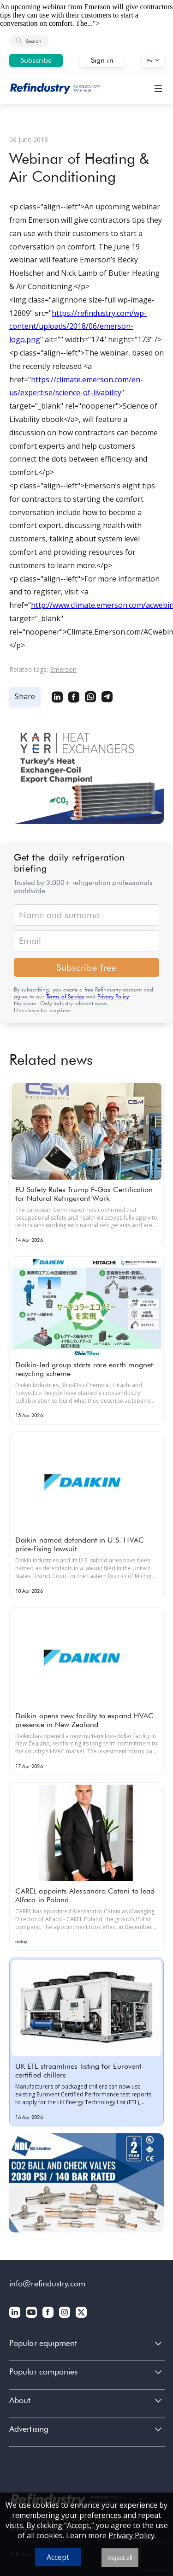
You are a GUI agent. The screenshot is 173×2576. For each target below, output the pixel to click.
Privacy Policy (112, 996)
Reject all (119, 2557)
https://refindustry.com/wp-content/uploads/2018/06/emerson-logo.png (78, 326)
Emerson (63, 669)
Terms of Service (65, 996)
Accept (58, 2557)
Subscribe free (86, 967)
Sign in (102, 60)
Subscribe (36, 60)
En (149, 60)
